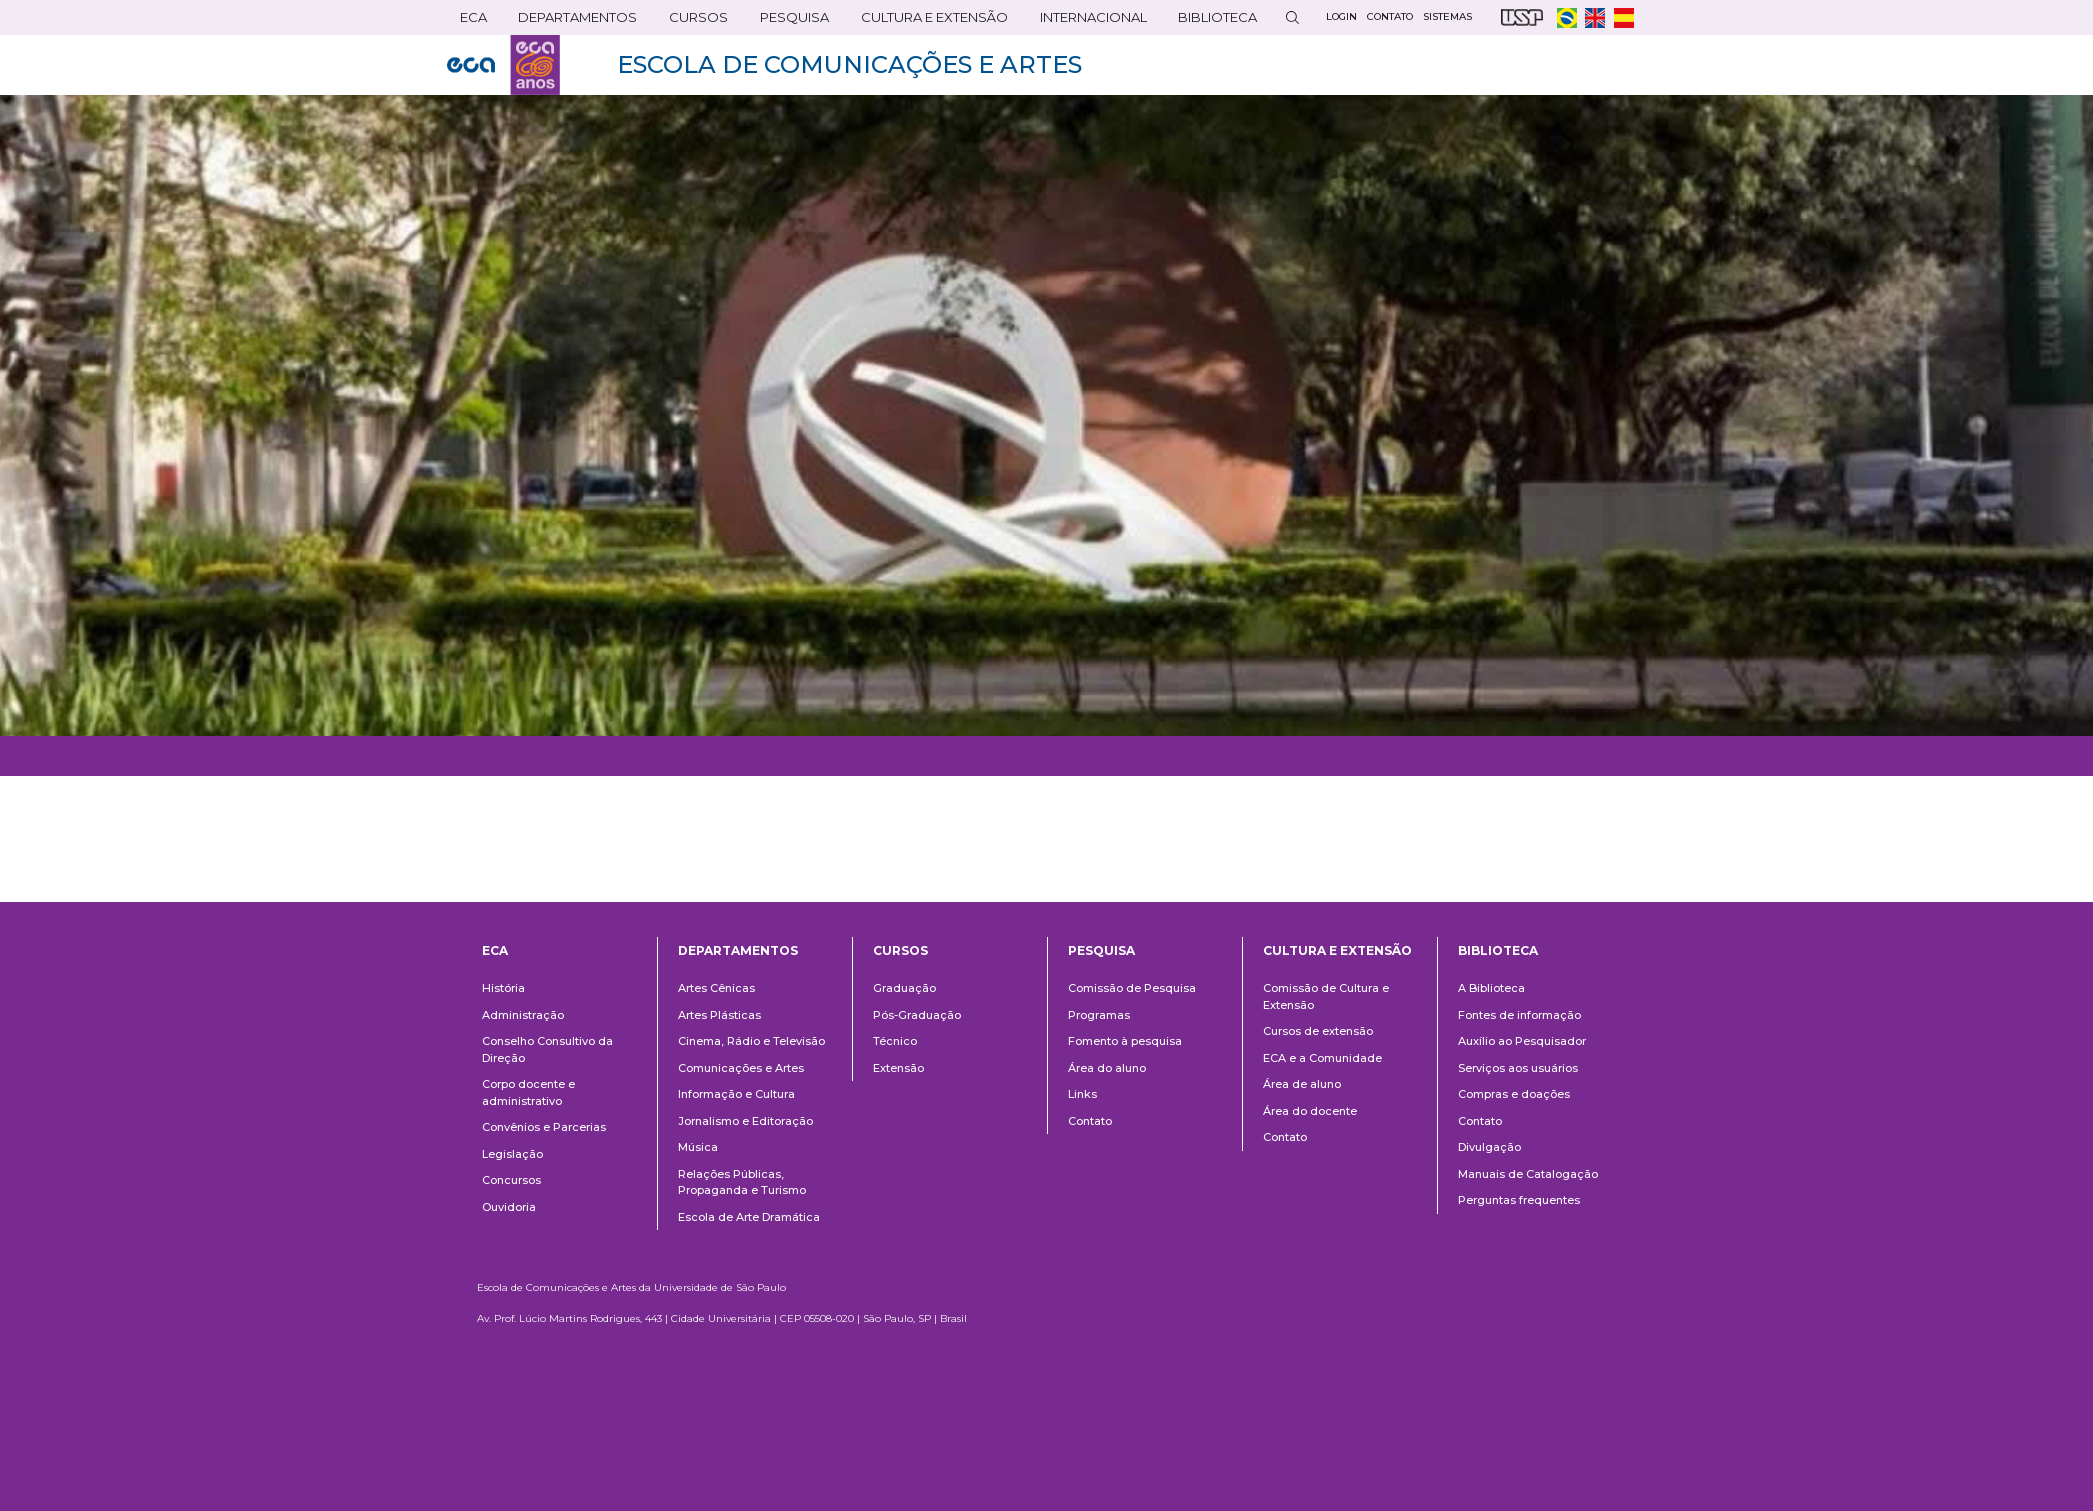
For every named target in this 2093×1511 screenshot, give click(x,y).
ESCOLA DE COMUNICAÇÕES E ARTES (849, 64)
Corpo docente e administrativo (528, 1092)
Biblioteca (1213, 21)
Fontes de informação (1519, 1015)
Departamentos (738, 950)
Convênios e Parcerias (544, 1127)
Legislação (512, 1154)
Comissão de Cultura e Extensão (1326, 996)
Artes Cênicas (716, 988)
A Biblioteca (1491, 988)
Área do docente (1310, 1111)
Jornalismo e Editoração (745, 1121)
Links (1082, 1094)
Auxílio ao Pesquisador (1522, 1041)
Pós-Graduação (917, 1015)
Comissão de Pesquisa (1132, 988)
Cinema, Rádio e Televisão (751, 1041)
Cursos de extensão (1318, 1031)
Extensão (898, 1068)
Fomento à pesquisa (1125, 1041)
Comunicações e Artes (741, 1068)
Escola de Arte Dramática (749, 1217)
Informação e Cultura (736, 1094)
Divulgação (1489, 1147)
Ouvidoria (509, 1207)
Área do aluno (1107, 1068)
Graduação (904, 988)
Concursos (511, 1180)
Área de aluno (1302, 1084)
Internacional (1089, 21)
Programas (1099, 1015)
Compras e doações (1514, 1094)
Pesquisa (790, 21)
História (503, 988)
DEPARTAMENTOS (573, 21)
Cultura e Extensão (930, 21)
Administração (523, 1015)
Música (698, 1147)
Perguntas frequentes (1519, 1200)
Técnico (895, 1041)
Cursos (694, 21)
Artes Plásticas (719, 1015)
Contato (1090, 1121)
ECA (469, 21)
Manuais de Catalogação (1528, 1174)
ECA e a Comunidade (1322, 1058)
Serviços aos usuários (1518, 1068)
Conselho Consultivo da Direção (547, 1049)
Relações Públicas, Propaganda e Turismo (742, 1182)
